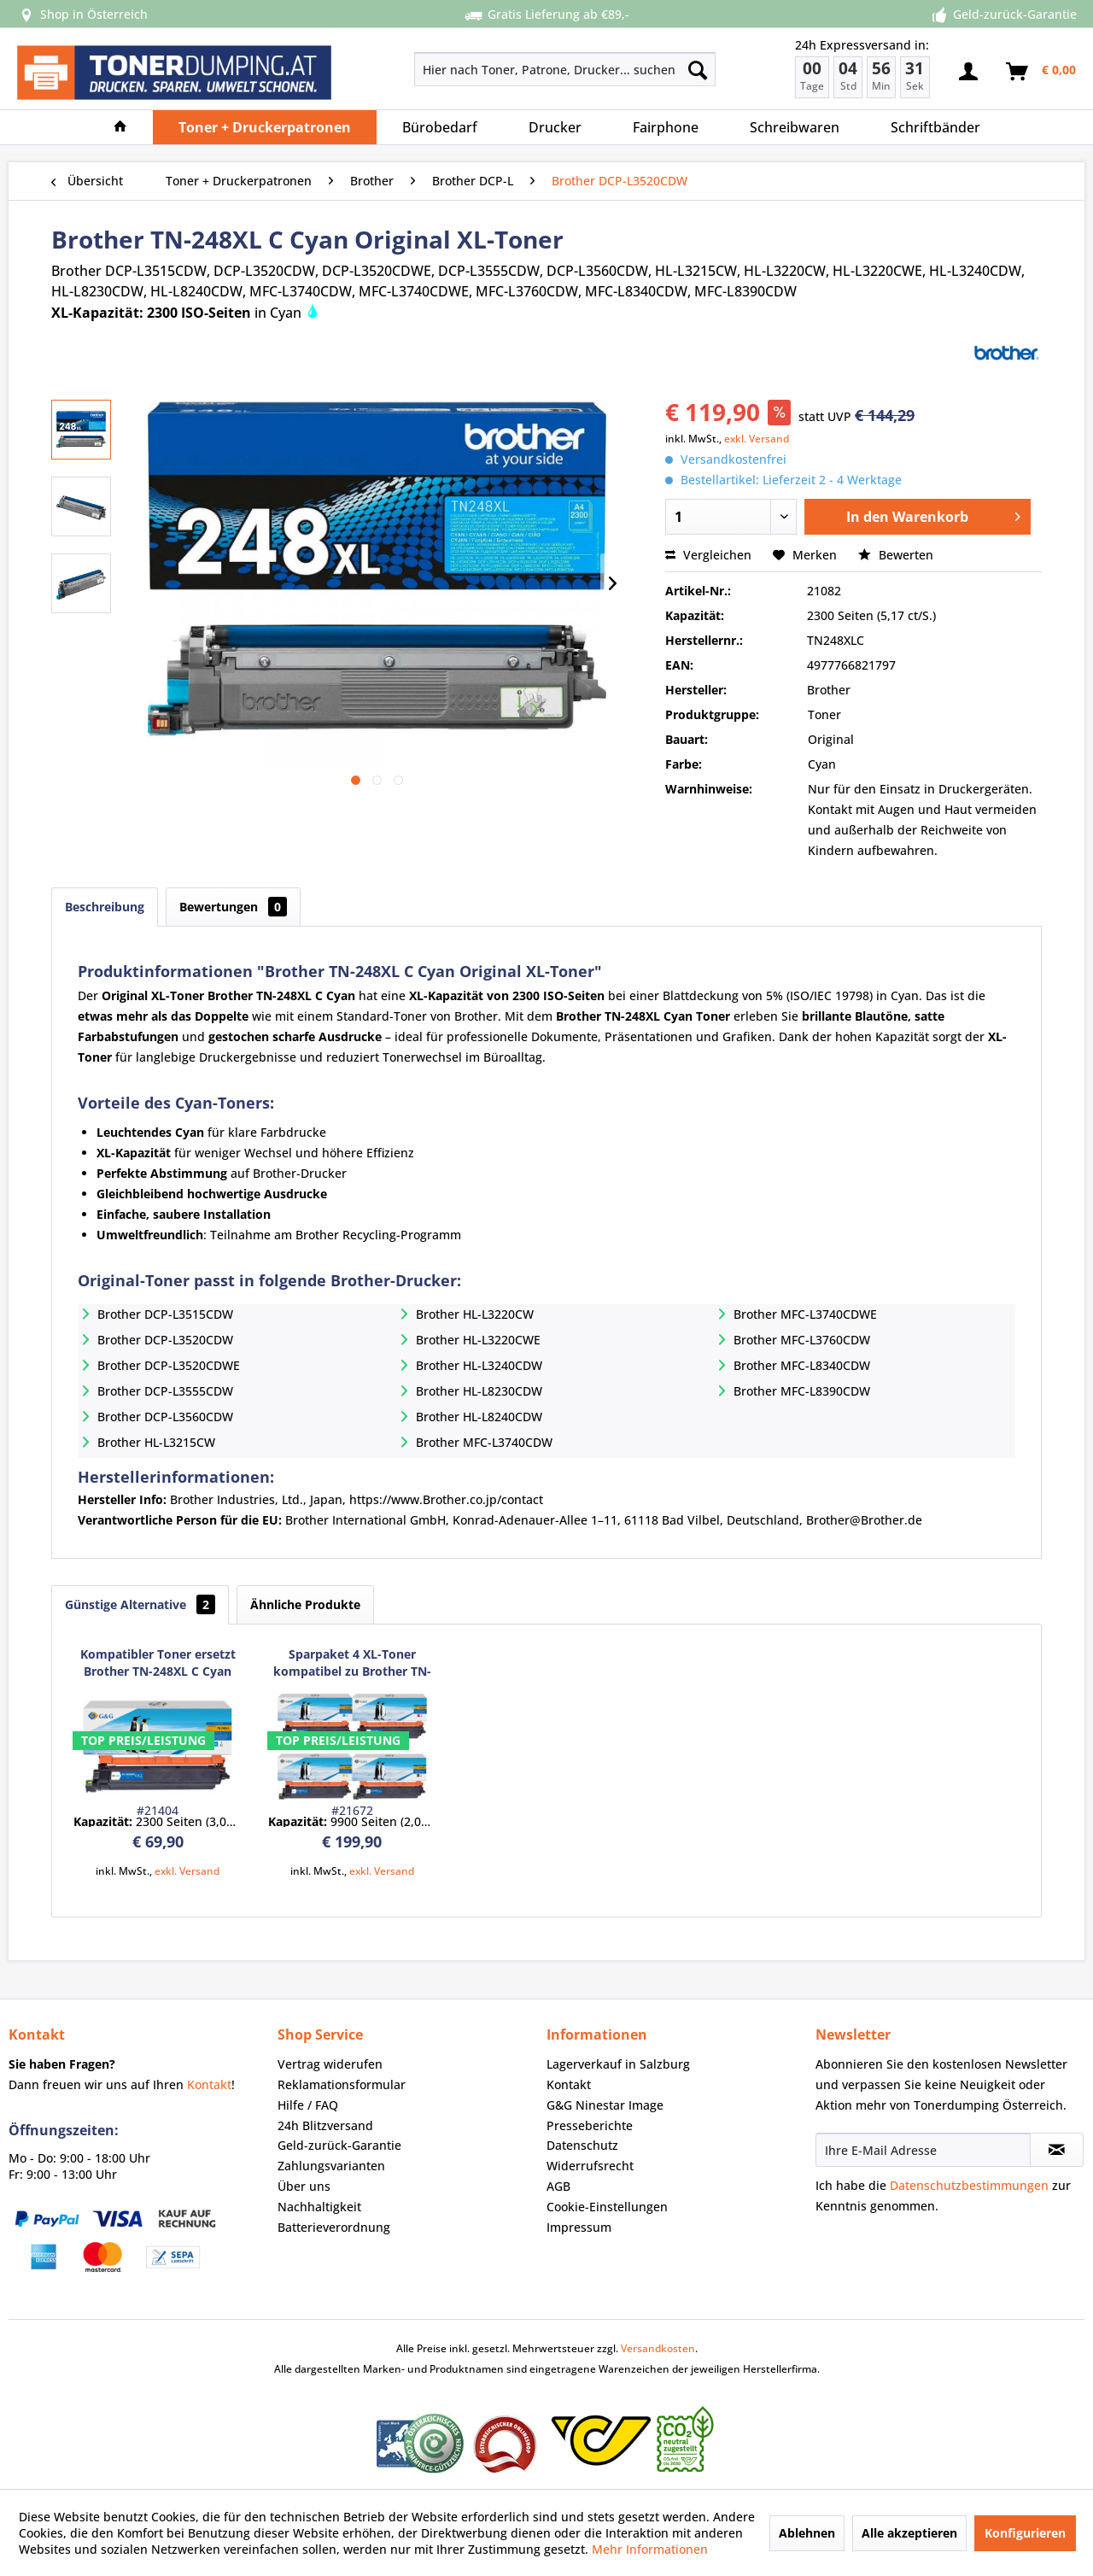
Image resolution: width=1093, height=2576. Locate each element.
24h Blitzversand (325, 2125)
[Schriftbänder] (935, 127)
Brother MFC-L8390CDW (802, 1391)
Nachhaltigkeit (319, 2206)
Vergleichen (708, 555)
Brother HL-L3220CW (475, 1314)
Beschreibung (104, 907)
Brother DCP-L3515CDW (165, 1314)
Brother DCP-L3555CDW (165, 1391)
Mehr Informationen (650, 2549)
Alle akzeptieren (909, 2533)
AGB (558, 2186)
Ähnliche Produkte (305, 1604)
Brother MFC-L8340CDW (802, 1365)
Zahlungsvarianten (331, 2165)
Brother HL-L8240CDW (479, 1416)
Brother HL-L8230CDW (479, 1391)
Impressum (578, 2227)
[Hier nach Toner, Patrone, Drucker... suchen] (565, 69)
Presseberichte (589, 2125)
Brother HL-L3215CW (156, 1442)
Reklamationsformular (342, 2084)
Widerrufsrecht (590, 2165)
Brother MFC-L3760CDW (802, 1340)
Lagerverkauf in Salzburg (618, 2064)
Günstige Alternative (140, 1604)
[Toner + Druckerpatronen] (265, 127)
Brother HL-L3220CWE (478, 1340)
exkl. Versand (756, 438)
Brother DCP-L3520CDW (165, 1340)
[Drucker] (555, 127)
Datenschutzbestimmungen (969, 2185)
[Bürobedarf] (440, 127)
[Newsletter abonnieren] (1057, 2150)
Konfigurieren (1025, 2533)
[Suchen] (698, 69)
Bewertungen (233, 906)
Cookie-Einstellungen (607, 2206)
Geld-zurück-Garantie (339, 2145)
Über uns (304, 2186)
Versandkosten (658, 2348)
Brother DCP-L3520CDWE (168, 1365)
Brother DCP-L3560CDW (165, 1416)
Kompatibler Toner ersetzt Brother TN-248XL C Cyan (158, 1662)
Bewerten (895, 555)
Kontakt (209, 2084)
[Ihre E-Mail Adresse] (923, 2150)
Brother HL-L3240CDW (479, 1365)
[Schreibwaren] (794, 127)
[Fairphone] (665, 127)
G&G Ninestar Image (604, 2105)
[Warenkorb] (1041, 72)
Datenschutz (582, 2145)
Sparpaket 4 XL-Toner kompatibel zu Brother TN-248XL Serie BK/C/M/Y (352, 1663)
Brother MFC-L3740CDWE (805, 1314)
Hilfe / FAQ (308, 2105)
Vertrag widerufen (330, 2064)
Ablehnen (807, 2533)
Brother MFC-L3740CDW (484, 1442)
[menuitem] (504, 69)
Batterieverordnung (334, 2227)
